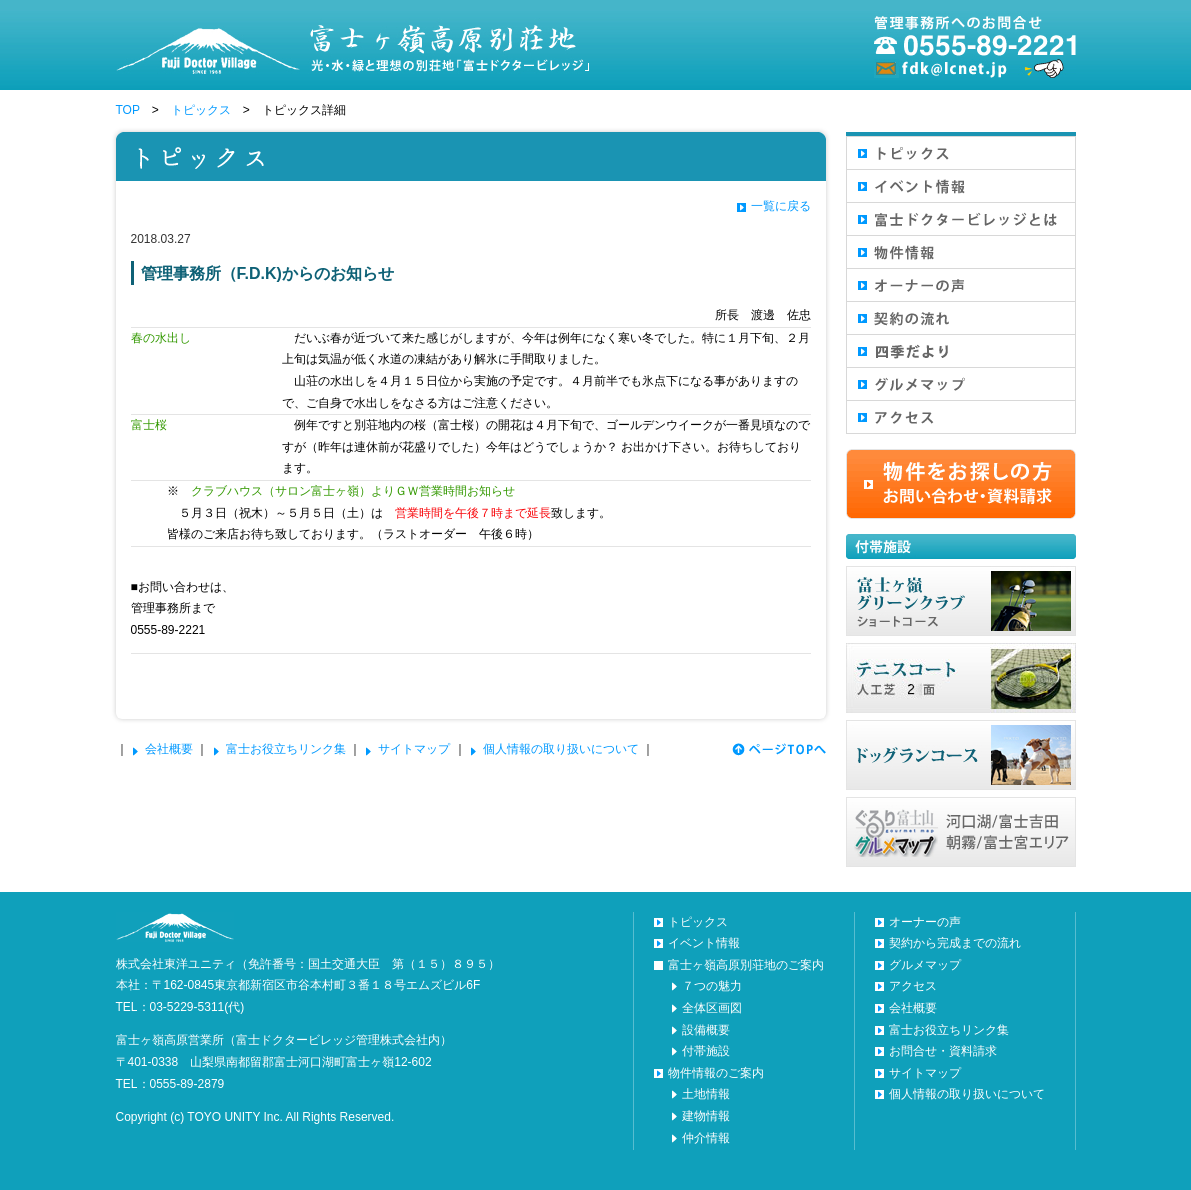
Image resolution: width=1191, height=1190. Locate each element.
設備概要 (706, 1030)
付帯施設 (706, 1051)
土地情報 (706, 1094)
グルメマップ (925, 965)
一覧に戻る (781, 206)
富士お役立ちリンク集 (286, 749)
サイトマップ (414, 749)
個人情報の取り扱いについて (561, 749)
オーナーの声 (925, 922)
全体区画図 (712, 1008)
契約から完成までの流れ (955, 943)
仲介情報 (706, 1138)
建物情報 (706, 1116)
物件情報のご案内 (716, 1073)
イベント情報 (704, 943)
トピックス (201, 110)
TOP (128, 110)
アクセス (913, 986)
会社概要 (169, 749)
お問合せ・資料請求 (943, 1051)
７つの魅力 (712, 986)
